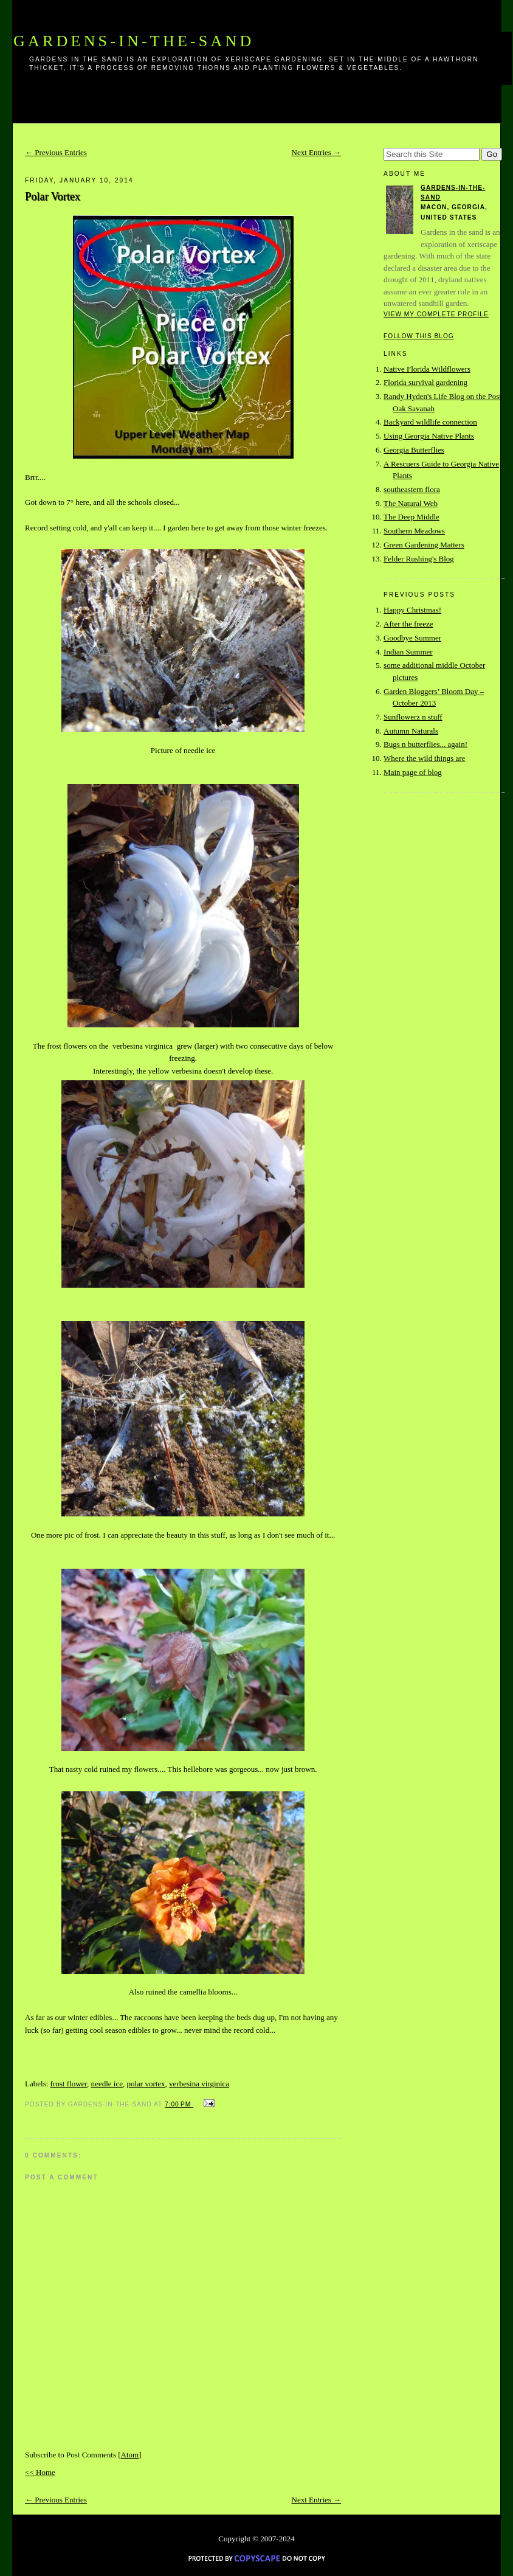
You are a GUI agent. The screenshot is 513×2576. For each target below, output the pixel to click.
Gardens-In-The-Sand (133, 41)
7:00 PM (179, 2104)
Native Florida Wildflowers (427, 368)
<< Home (40, 2472)
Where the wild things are (424, 758)
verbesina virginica (199, 2083)
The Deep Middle (411, 516)
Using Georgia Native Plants (429, 435)
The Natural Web (411, 503)
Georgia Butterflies (414, 449)
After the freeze (408, 623)
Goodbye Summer (412, 637)
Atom (130, 2454)
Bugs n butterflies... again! (425, 744)
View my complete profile (436, 314)
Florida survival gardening (425, 382)
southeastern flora (412, 489)
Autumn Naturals (411, 730)
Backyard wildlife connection (430, 421)
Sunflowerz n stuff (413, 716)
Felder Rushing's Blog (419, 558)
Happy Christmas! (412, 609)
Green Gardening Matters (424, 544)
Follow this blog (419, 336)
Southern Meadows (414, 530)
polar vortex (145, 2083)
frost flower (69, 2083)
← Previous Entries (56, 152)
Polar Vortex (52, 196)
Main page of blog (413, 772)
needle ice (107, 2083)
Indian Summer (408, 651)
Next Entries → (317, 152)
